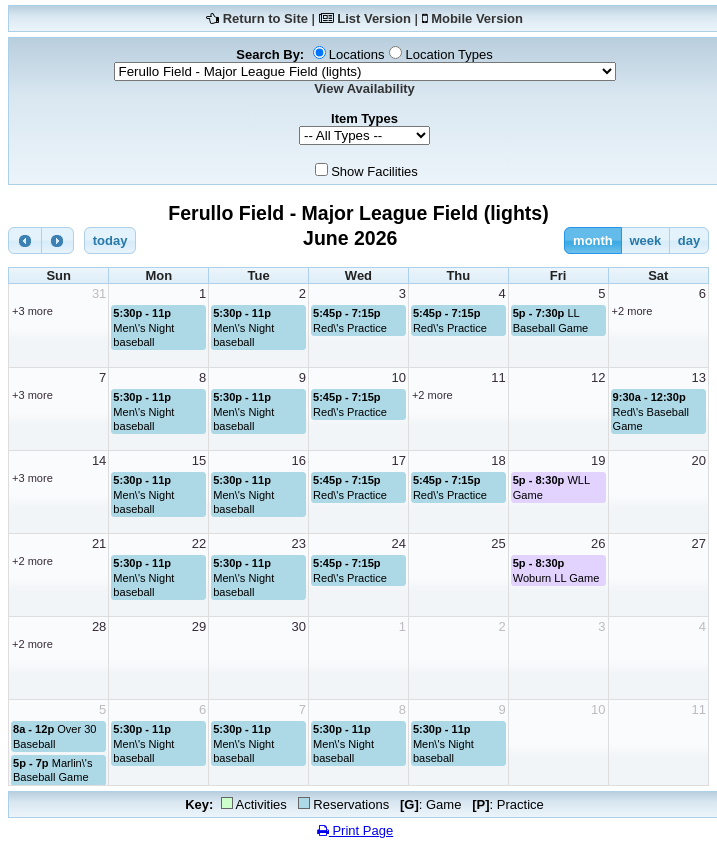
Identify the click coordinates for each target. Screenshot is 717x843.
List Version (374, 18)
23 (299, 543)
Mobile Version (477, 18)
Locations (357, 54)
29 (199, 626)
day (689, 240)
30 (299, 626)
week (645, 240)
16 (299, 460)
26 (598, 543)
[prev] (25, 240)
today (110, 240)
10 (398, 377)
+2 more (632, 311)
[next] (58, 240)
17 (398, 460)
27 (699, 543)
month (593, 240)
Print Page (355, 830)
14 (99, 460)
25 (498, 543)
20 (699, 460)
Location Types (448, 54)
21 (99, 543)
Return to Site (265, 18)
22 (199, 543)
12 (598, 377)
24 (398, 543)
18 (498, 460)
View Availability (364, 88)
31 (99, 293)
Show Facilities (374, 171)
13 (699, 377)
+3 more (32, 311)
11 (498, 377)
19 (598, 460)
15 (199, 460)
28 (99, 626)
